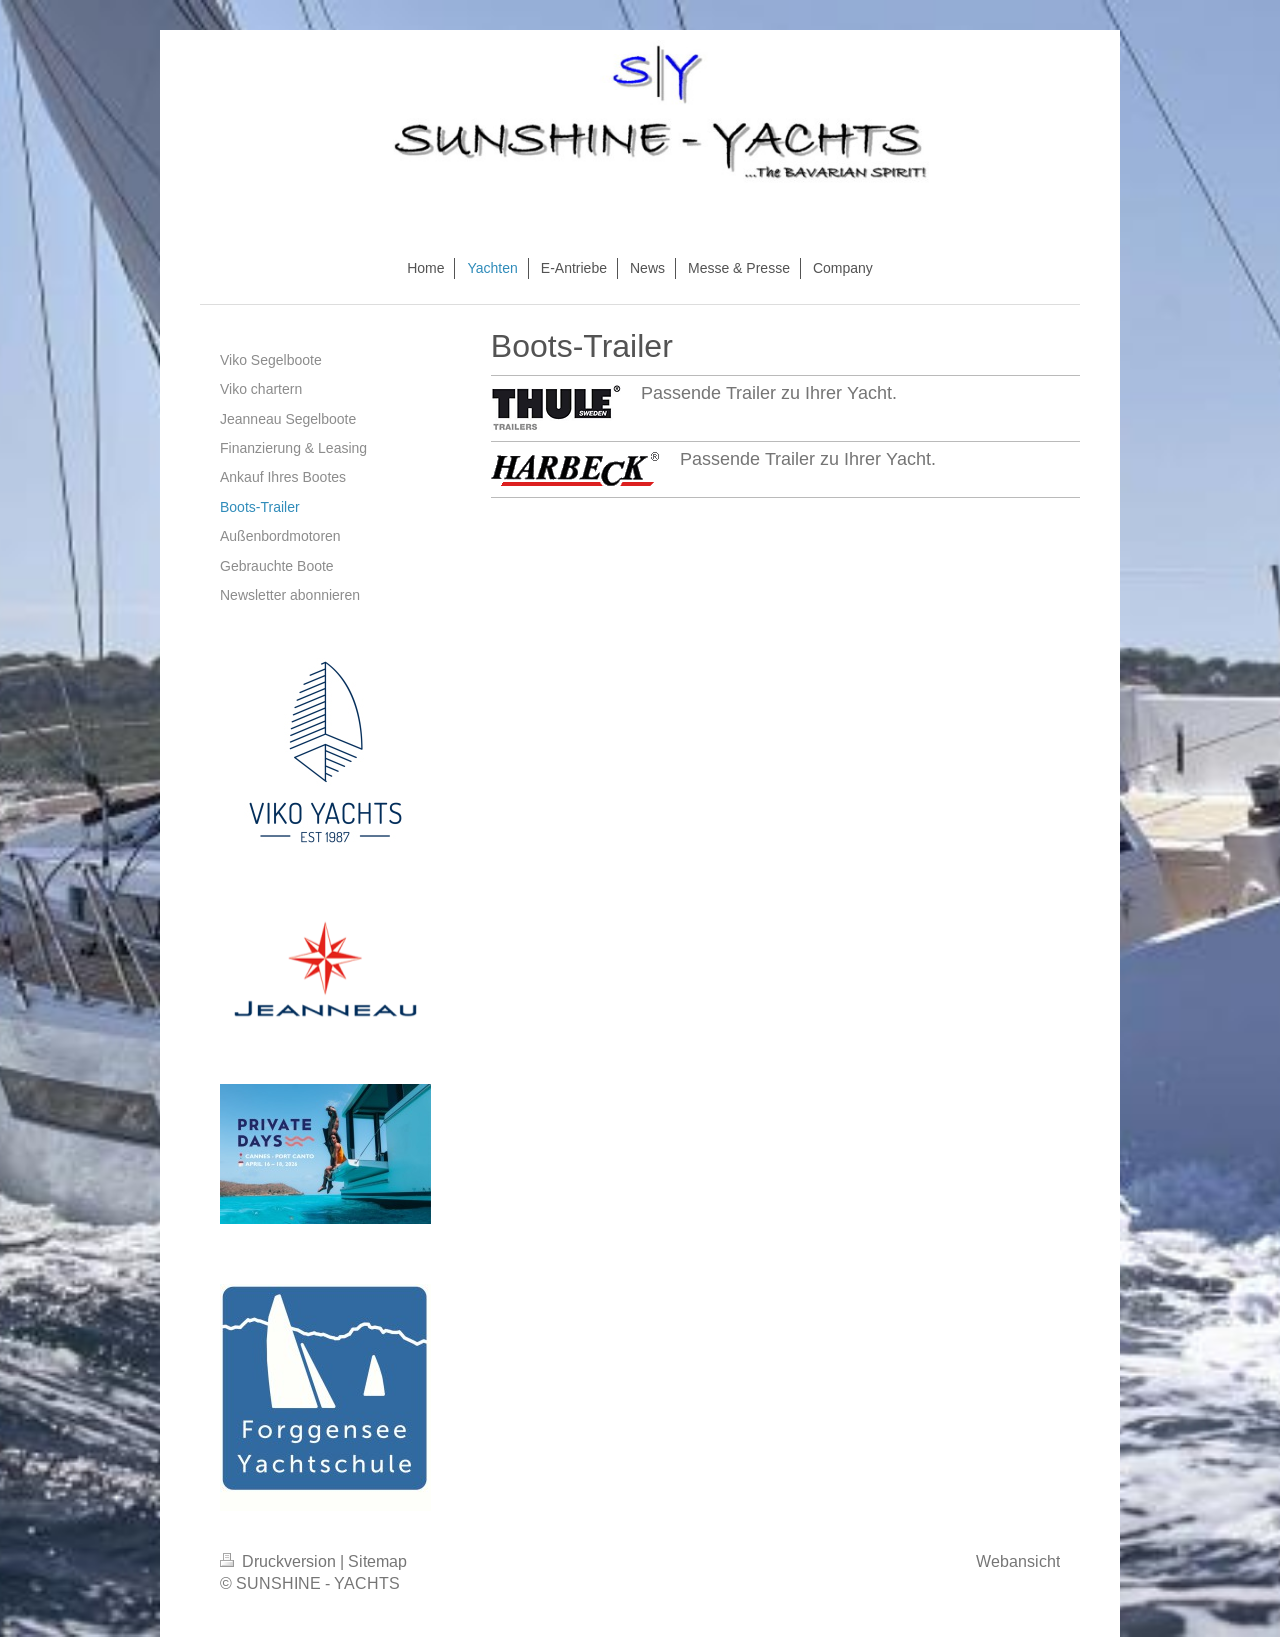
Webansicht (1018, 1561)
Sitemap (377, 1561)
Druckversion (280, 1561)
